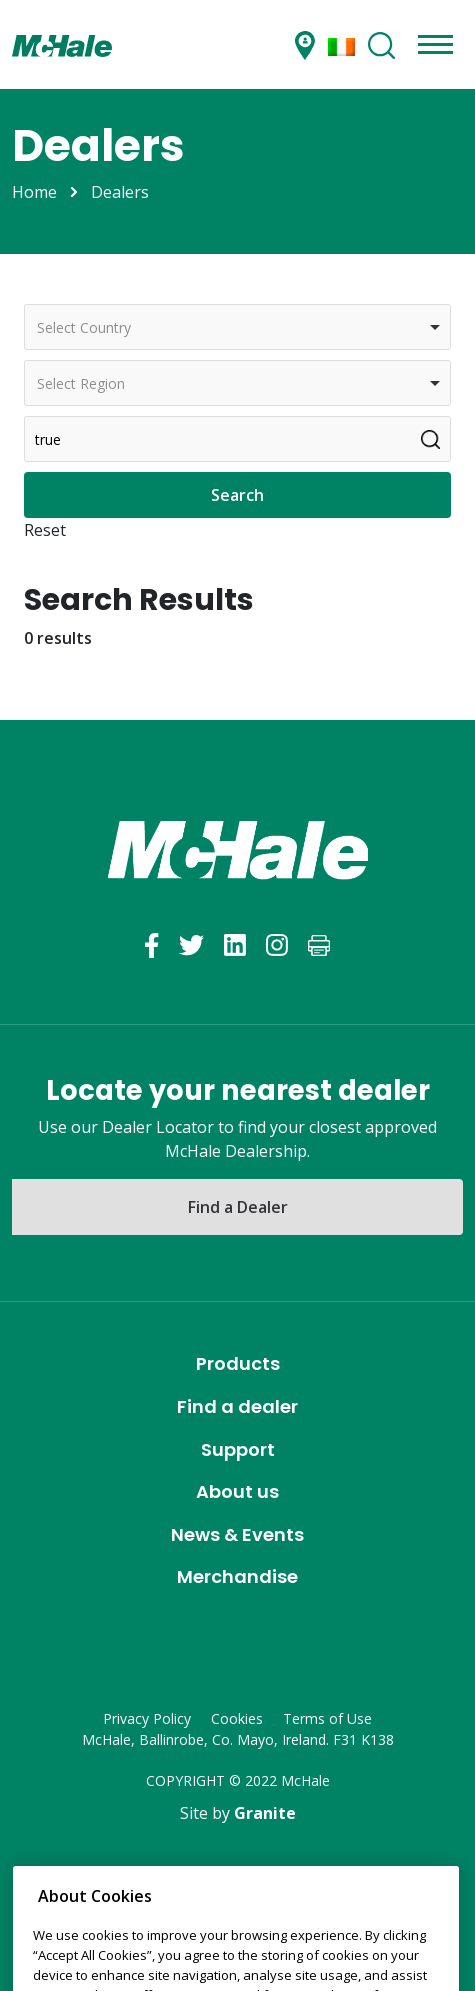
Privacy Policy (147, 1718)
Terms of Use (327, 1718)
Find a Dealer (238, 1207)
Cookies (237, 1718)
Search (237, 495)
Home (34, 192)
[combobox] (237, 327)
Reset (45, 530)
